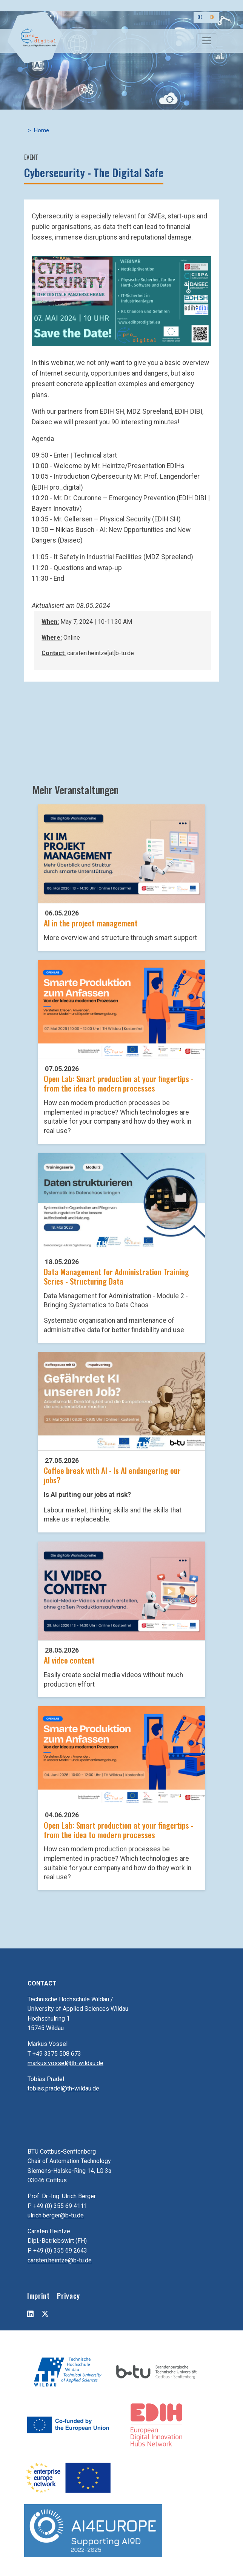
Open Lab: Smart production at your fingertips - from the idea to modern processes (119, 1083)
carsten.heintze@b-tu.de (60, 2260)
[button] (121, 301)
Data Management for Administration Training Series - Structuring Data (116, 1276)
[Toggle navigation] (206, 40)
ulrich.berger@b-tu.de (56, 2215)
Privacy (68, 2295)
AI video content (69, 1660)
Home (41, 130)
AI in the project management (91, 923)
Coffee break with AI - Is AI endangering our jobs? (112, 1475)
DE (199, 17)
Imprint (38, 2295)
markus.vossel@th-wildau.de (65, 2063)
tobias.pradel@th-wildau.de (63, 2088)
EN (212, 17)
